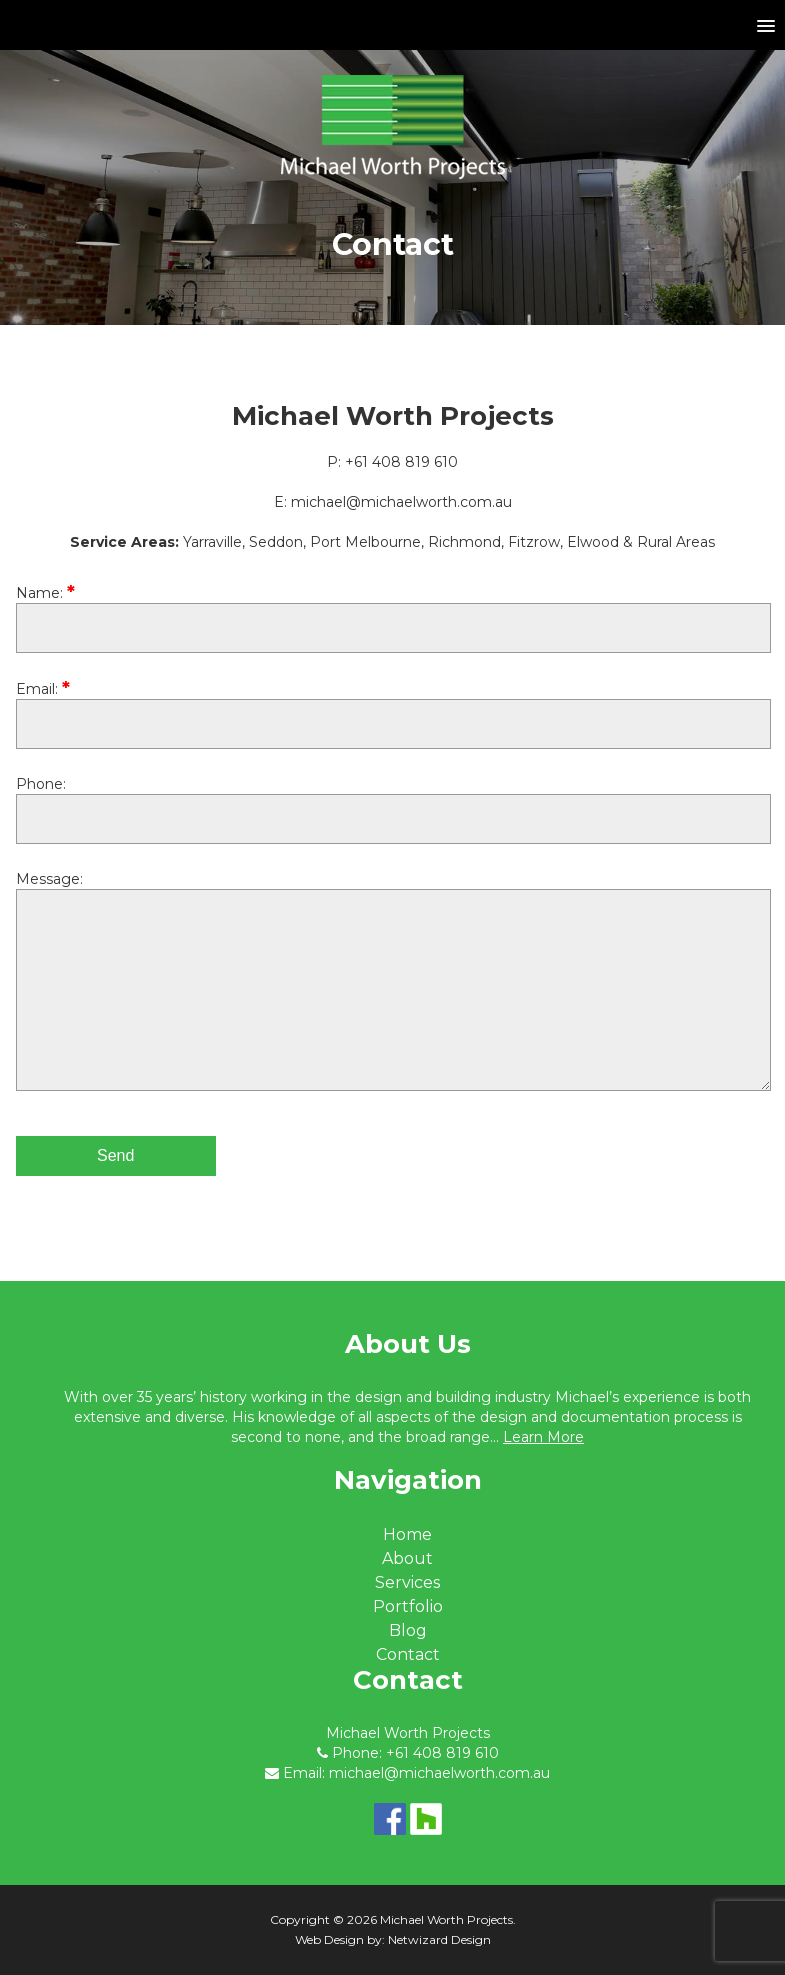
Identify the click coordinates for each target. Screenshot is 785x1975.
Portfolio (408, 1606)
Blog (408, 1630)
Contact (408, 1654)
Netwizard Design (439, 1939)
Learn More (543, 1437)
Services (407, 1582)
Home (407, 1534)
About (407, 1558)
